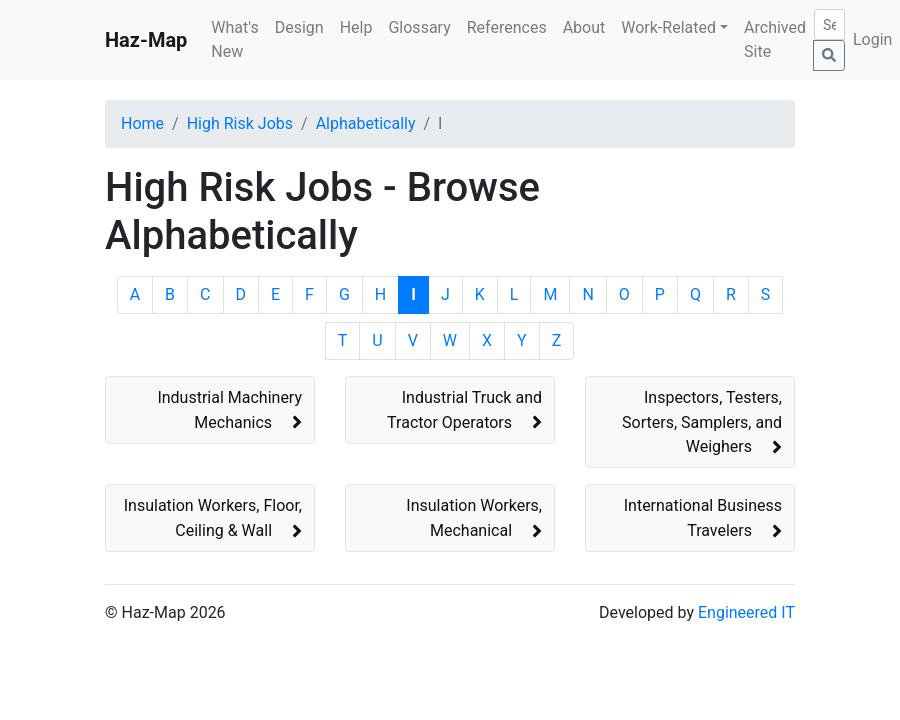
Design (299, 27)
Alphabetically (366, 123)
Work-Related (668, 27)
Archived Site (775, 39)
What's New (234, 39)
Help (356, 27)
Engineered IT (746, 612)
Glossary (419, 27)
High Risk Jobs (240, 123)
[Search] (829, 24)
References (507, 27)
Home (142, 123)
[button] (210, 410)
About (584, 27)
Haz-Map (146, 40)
